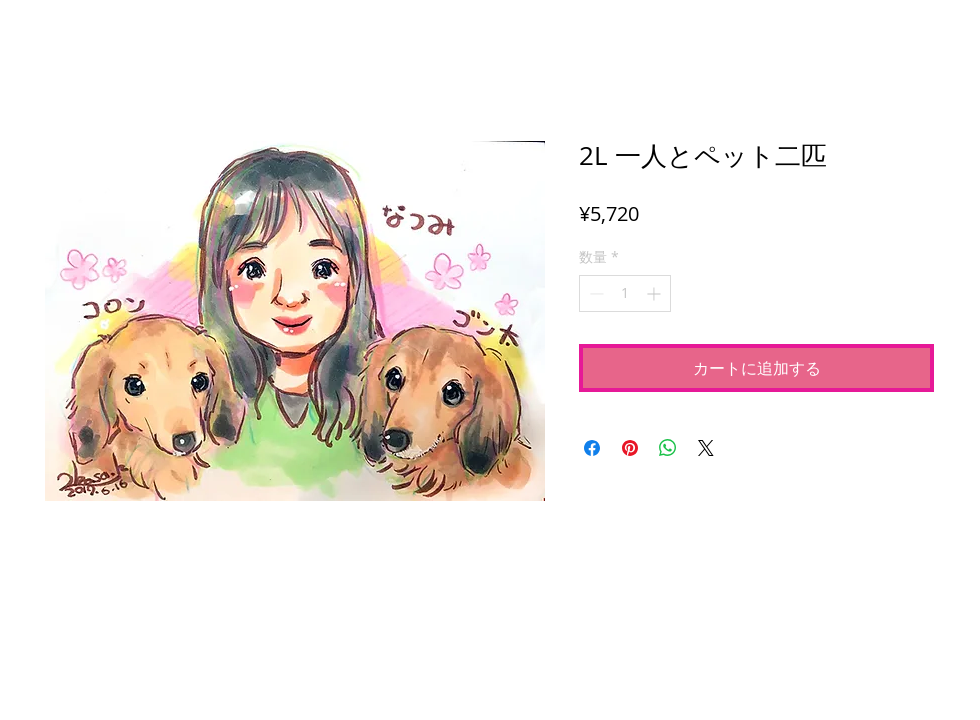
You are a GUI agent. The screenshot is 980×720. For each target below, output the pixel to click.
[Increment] (655, 293)
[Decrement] (594, 293)
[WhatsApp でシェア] (668, 448)
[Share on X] (706, 448)
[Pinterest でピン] (630, 448)
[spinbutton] (625, 293)
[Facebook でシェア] (592, 448)
